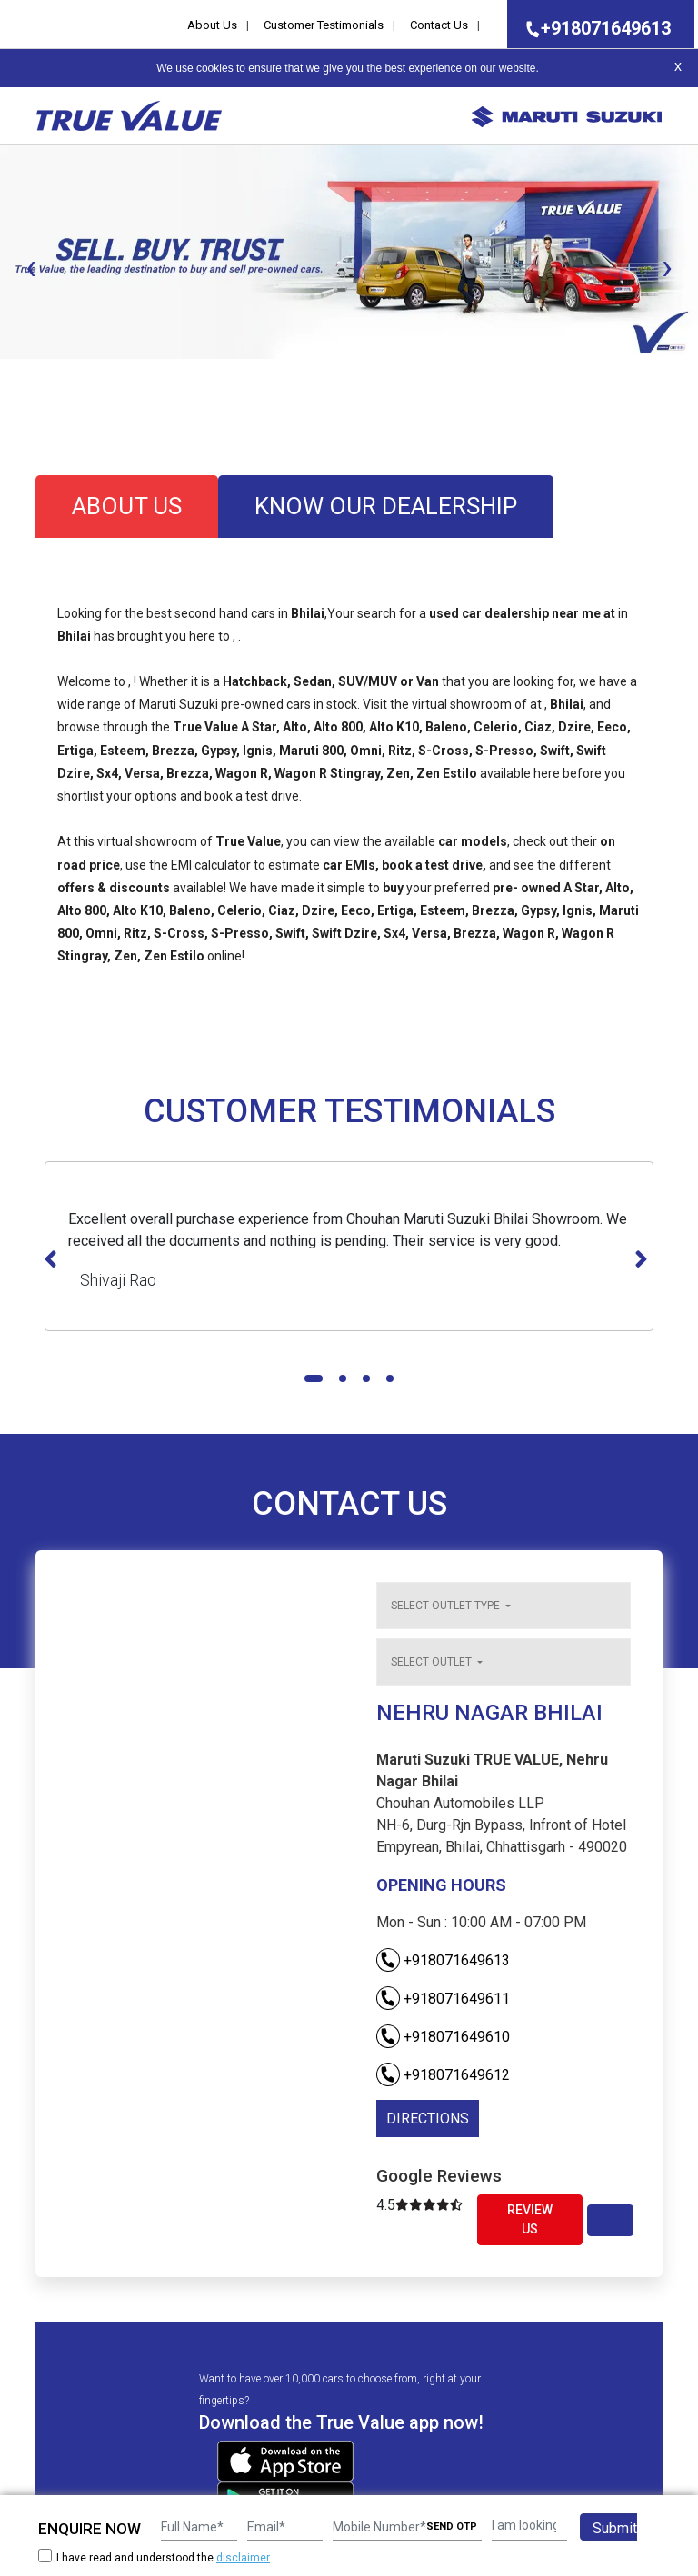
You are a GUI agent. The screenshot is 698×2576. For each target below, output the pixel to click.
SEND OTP (451, 2526)
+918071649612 (443, 2075)
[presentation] (31, 267)
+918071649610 (443, 2036)
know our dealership (385, 506)
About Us (212, 25)
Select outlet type (447, 1605)
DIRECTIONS (427, 2118)
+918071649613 (592, 28)
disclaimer (243, 2557)
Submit (615, 2528)
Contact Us (439, 25)
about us (127, 506)
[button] (5, 374)
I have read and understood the (154, 2557)
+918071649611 (443, 1998)
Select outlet (432, 1662)
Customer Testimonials (324, 25)
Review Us (530, 2219)
